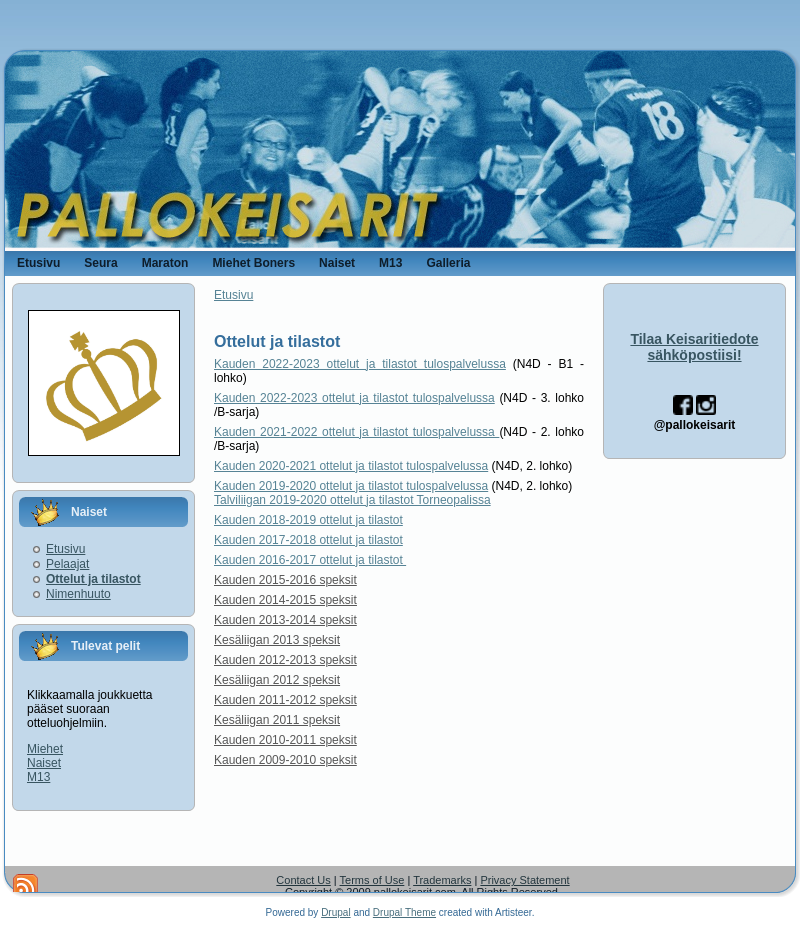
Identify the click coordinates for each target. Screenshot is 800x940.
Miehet (45, 749)
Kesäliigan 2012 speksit (277, 680)
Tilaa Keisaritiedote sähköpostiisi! (694, 347)
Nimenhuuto (78, 594)
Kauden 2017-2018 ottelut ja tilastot (308, 540)
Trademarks (442, 880)
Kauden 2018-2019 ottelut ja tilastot (308, 520)
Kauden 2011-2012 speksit (285, 700)
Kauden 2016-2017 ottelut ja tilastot (310, 560)
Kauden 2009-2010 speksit (285, 760)
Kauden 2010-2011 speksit (285, 740)
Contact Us (303, 880)
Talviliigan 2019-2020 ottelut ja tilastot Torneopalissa (352, 500)
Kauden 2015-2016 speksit (285, 580)
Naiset (44, 763)
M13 (38, 777)
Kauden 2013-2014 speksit (285, 620)
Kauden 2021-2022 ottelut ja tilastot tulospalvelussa (356, 432)
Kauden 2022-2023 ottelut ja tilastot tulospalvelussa (360, 364)
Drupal (335, 912)
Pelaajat (67, 564)
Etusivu (65, 549)
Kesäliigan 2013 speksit (277, 640)
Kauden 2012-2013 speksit (285, 660)
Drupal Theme (404, 912)
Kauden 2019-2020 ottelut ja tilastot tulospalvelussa (351, 486)
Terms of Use (372, 880)
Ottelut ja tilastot (93, 579)
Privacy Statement (524, 880)
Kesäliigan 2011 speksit (277, 720)
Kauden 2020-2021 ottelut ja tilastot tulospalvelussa (351, 466)
